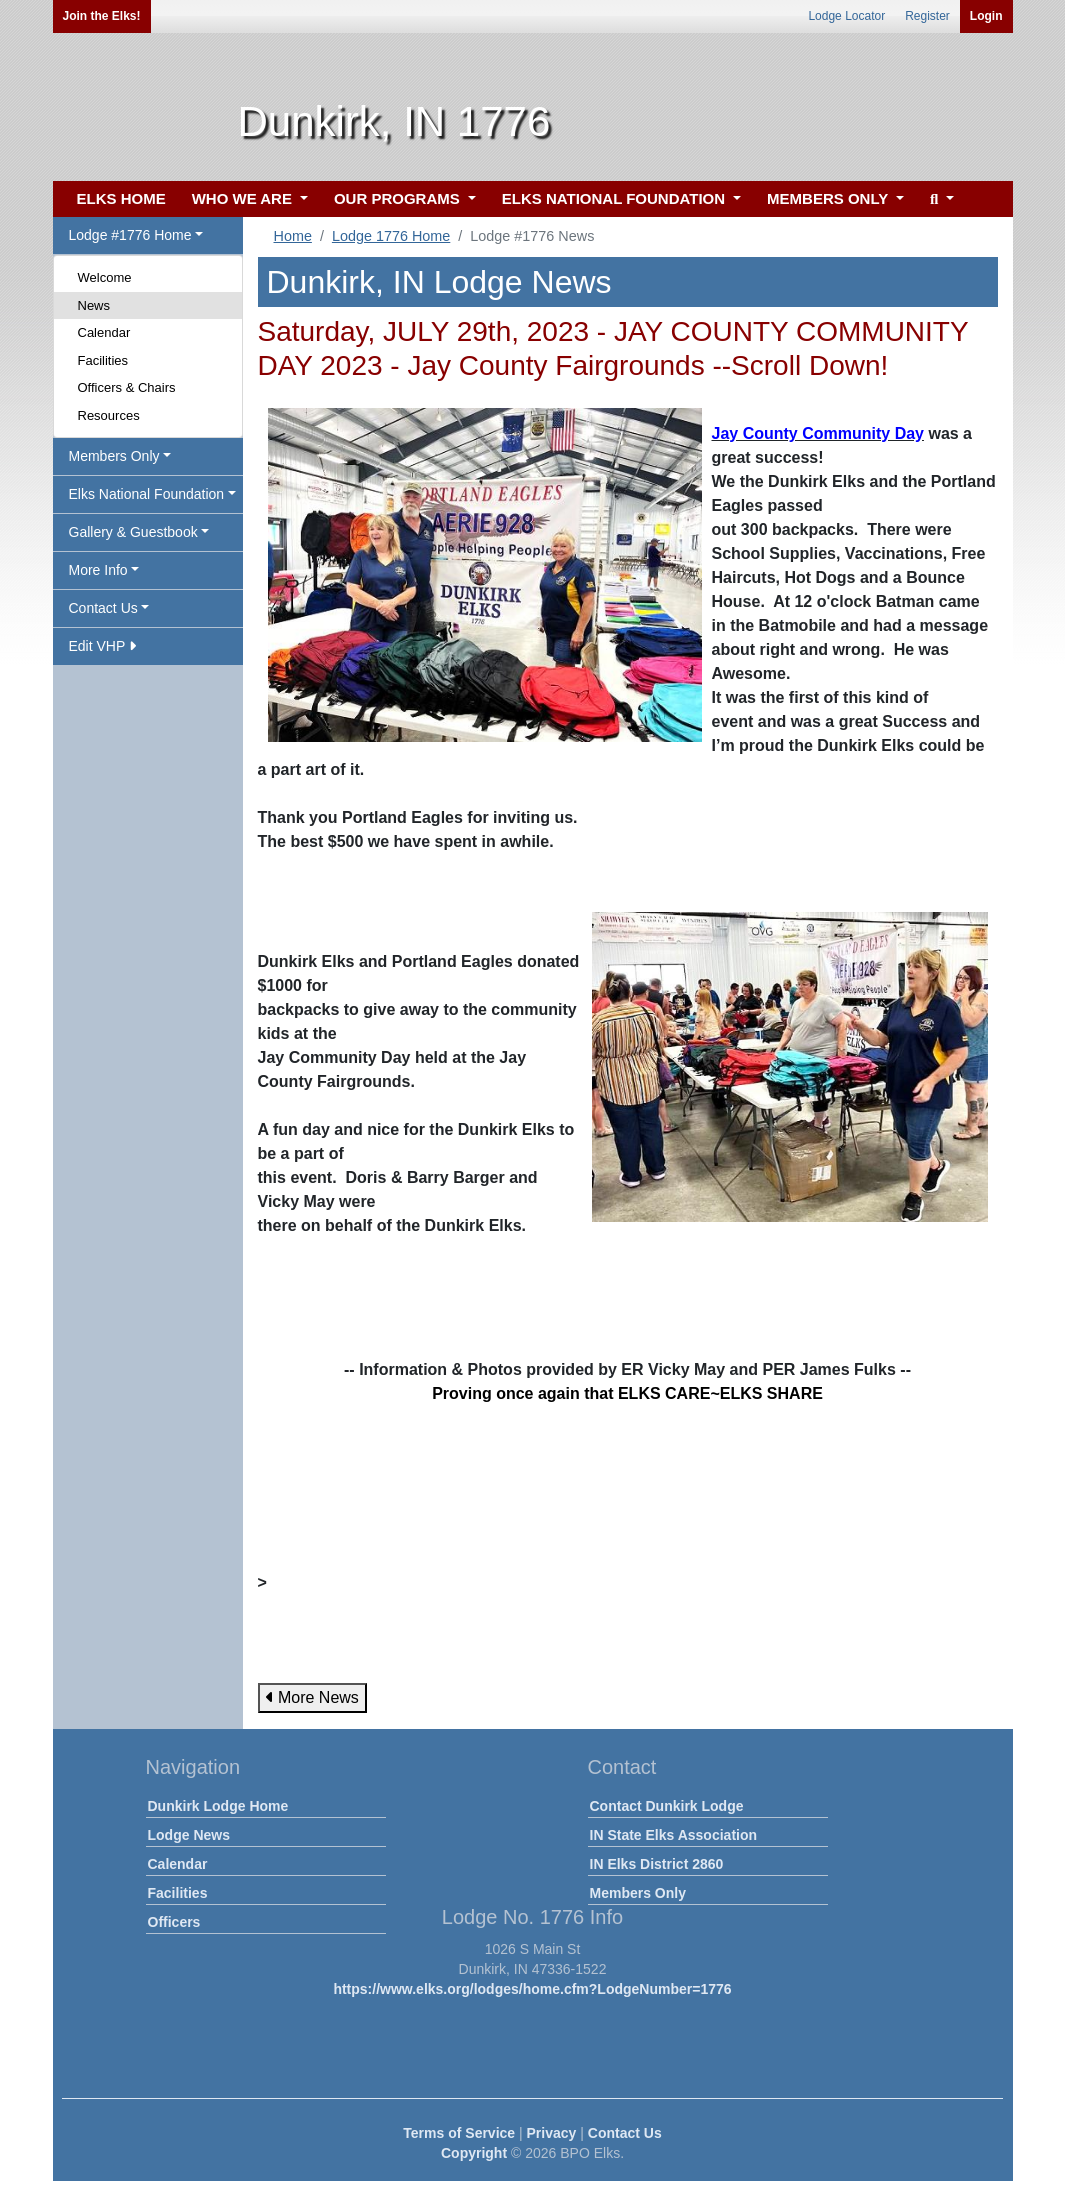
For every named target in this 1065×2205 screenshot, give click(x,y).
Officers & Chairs (127, 387)
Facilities (103, 360)
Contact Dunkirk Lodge (667, 1806)
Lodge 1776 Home (391, 236)
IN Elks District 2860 (657, 1864)
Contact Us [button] (103, 608)
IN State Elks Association (674, 1835)
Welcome (105, 277)
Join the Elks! (102, 16)
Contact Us (625, 2133)
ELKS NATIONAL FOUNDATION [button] (616, 198)
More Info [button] (98, 570)
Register (927, 16)
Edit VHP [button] (102, 646)
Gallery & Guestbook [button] (133, 532)
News (94, 305)
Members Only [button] (114, 456)
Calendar (104, 332)
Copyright (474, 2153)
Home (293, 236)
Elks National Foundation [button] (147, 494)
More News (312, 1697)
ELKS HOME (121, 198)
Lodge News (189, 1835)
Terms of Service (459, 2133)
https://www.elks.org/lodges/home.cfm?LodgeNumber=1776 (532, 1989)
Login (986, 16)
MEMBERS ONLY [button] (829, 198)
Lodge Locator (846, 16)
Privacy (552, 2133)
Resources (109, 415)
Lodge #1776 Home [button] (130, 235)
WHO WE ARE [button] (244, 198)
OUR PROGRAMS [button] (399, 198)
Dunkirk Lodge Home (218, 1806)
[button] (939, 199)
